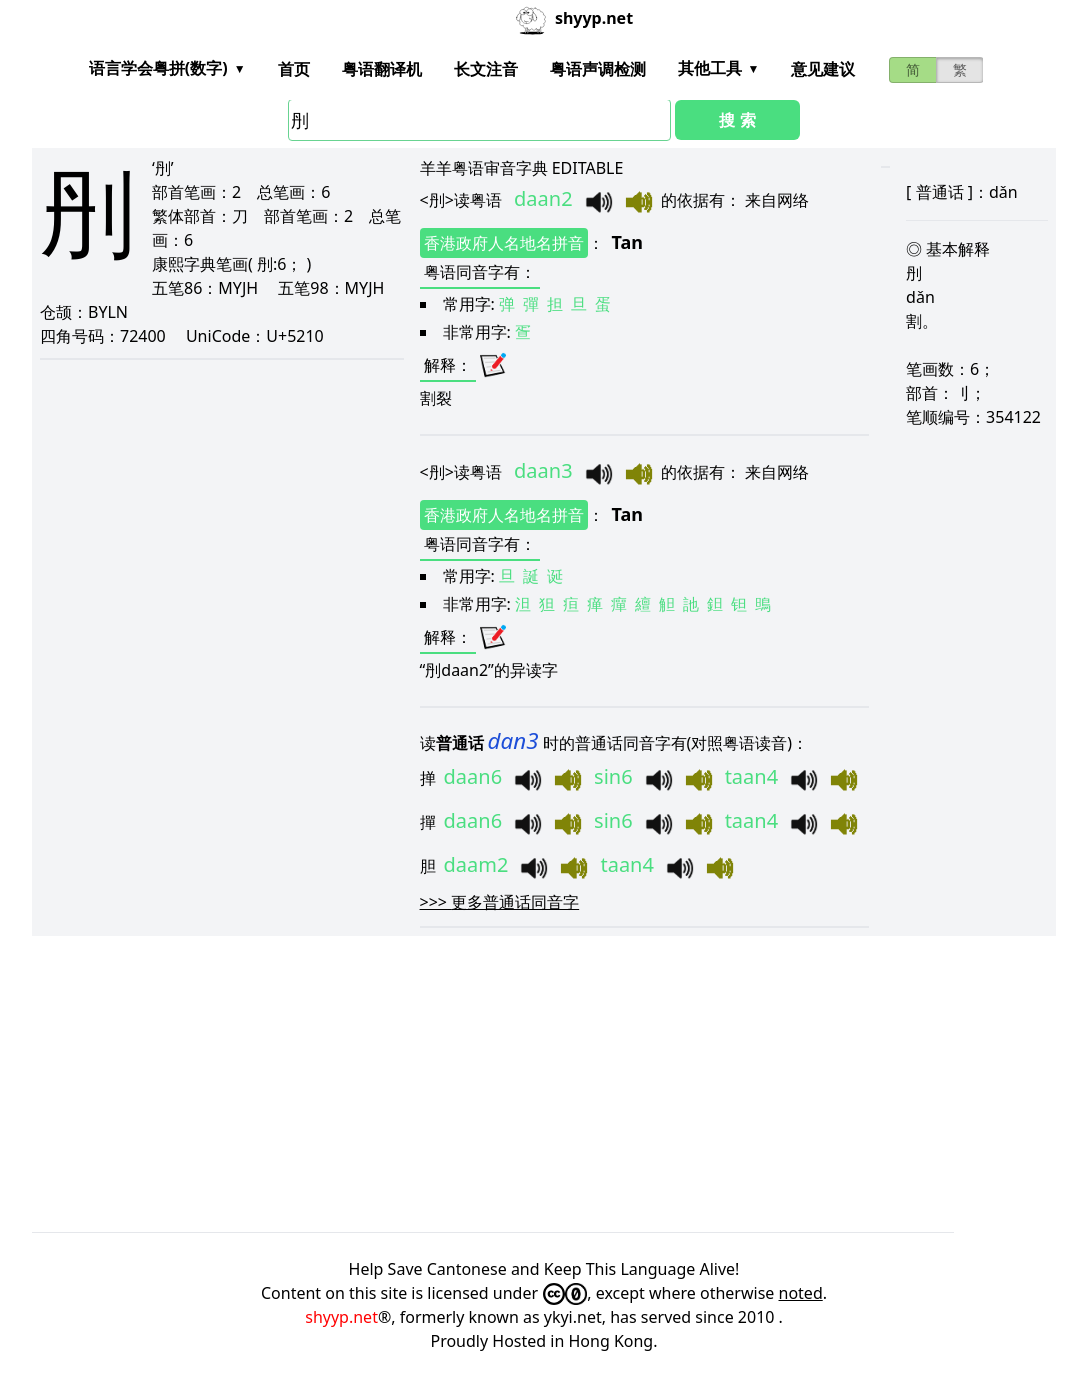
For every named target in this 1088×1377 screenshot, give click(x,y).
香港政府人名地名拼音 (504, 243)
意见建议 (823, 69)
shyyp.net (341, 1317)
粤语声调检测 (598, 69)
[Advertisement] (544, 1084)
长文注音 (486, 69)
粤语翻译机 (382, 69)
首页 (294, 69)
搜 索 (737, 120)
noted (801, 1293)
